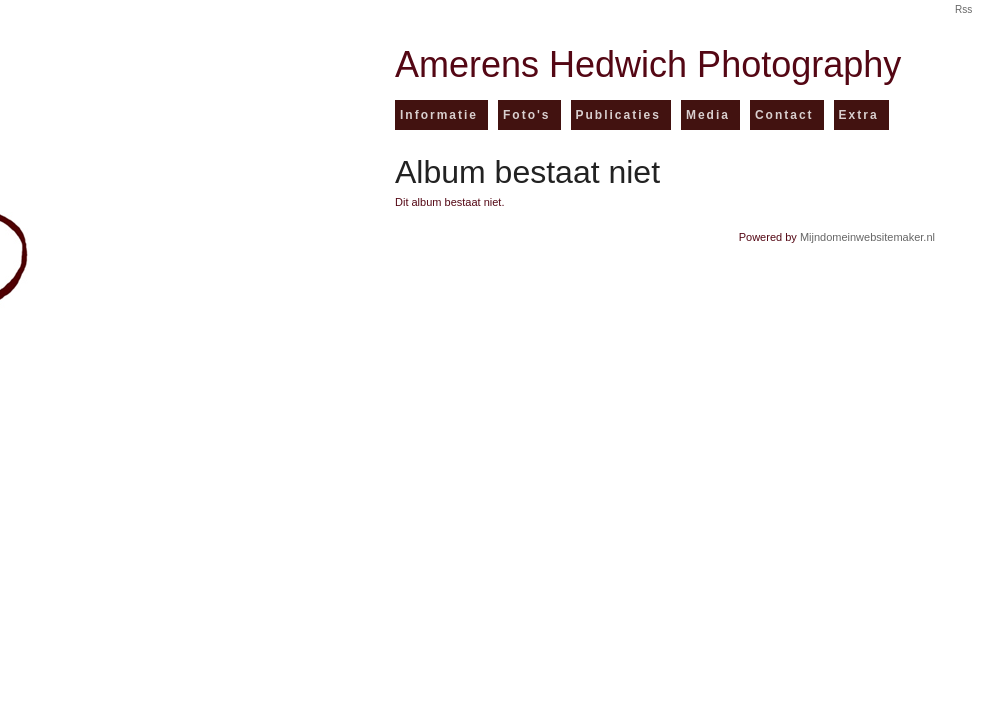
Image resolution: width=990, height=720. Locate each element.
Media (708, 115)
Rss (963, 10)
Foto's (527, 115)
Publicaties (618, 115)
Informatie (439, 115)
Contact (784, 115)
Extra (859, 115)
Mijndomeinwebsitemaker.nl (867, 237)
